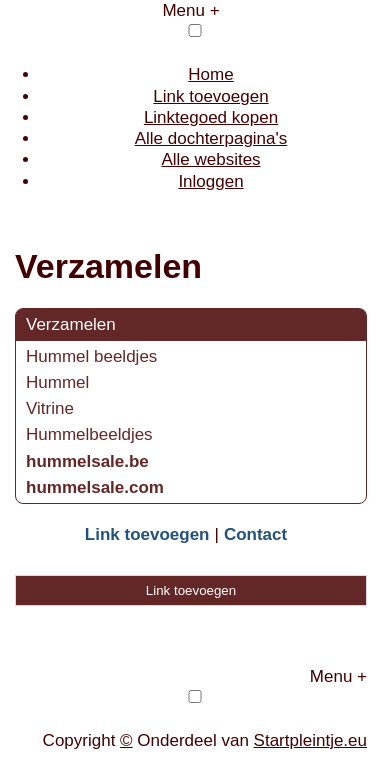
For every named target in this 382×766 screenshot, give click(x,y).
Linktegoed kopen (211, 117)
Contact (255, 534)
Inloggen (210, 181)
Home (210, 74)
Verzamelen (71, 324)
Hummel (57, 382)
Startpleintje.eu (310, 740)
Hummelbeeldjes (89, 434)
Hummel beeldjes (91, 356)
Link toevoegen (210, 96)
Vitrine (50, 408)
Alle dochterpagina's (211, 138)
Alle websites (210, 159)
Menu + (190, 10)
